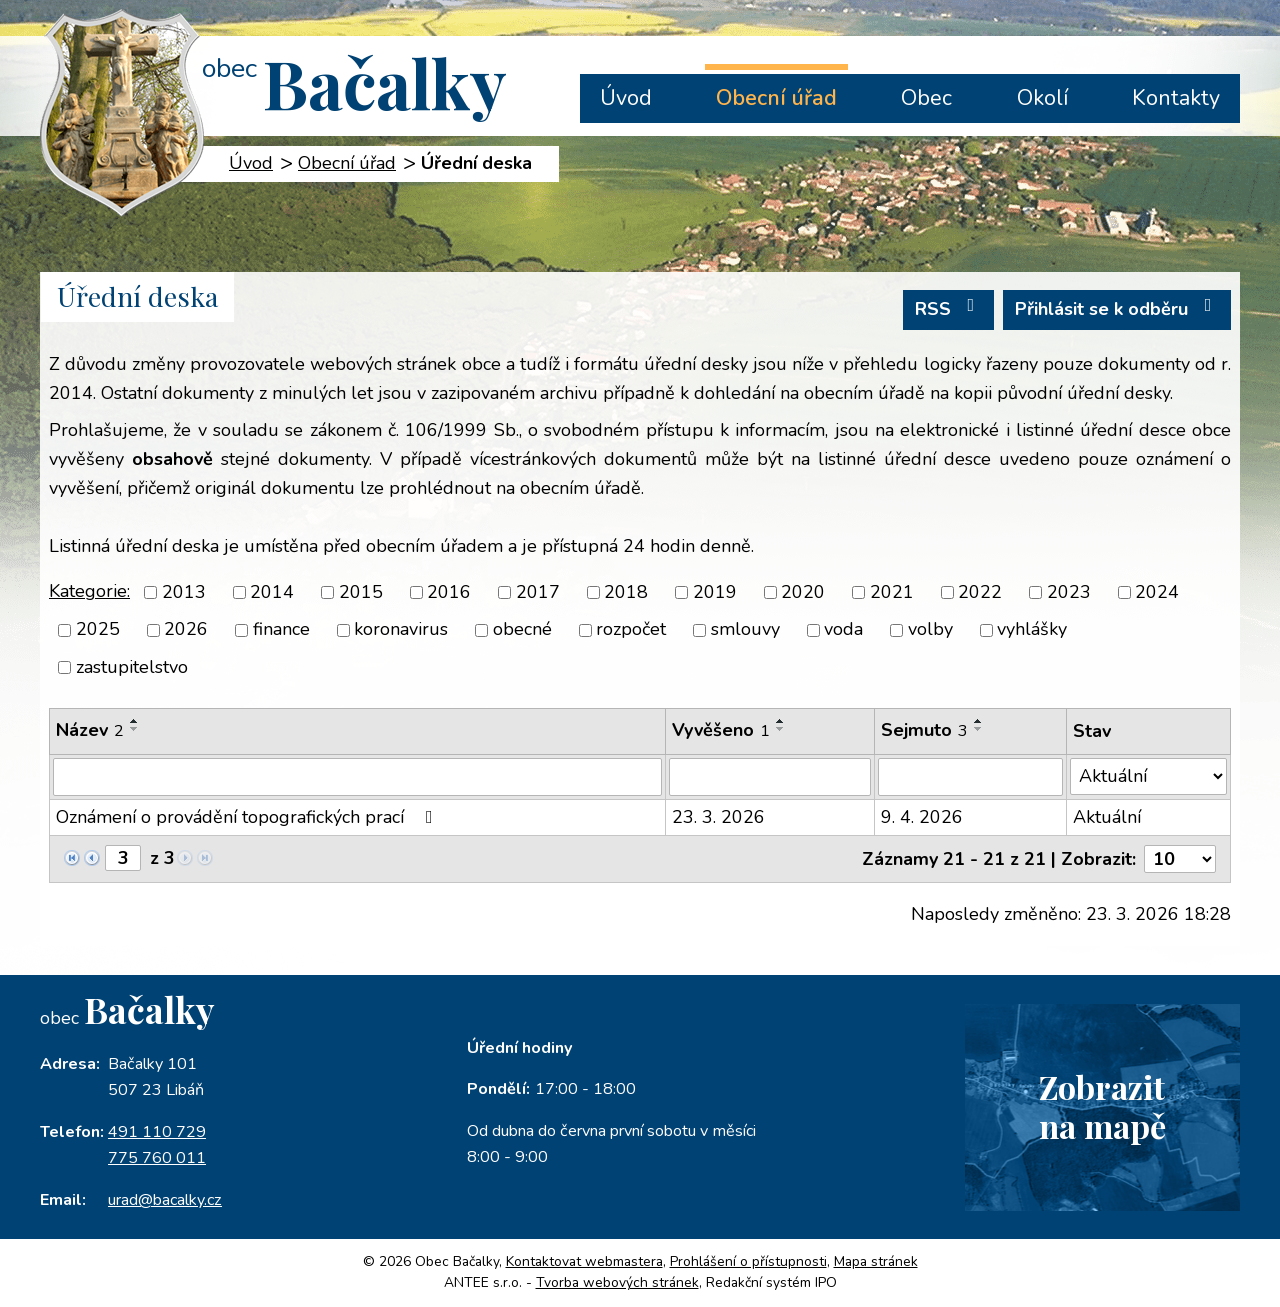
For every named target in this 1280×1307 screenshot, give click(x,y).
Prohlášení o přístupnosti (748, 1261)
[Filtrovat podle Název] (357, 777)
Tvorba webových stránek (617, 1282)
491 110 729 (157, 1132)
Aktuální (1107, 817)
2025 (98, 630)
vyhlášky (1032, 630)
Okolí (1042, 98)
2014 (272, 592)
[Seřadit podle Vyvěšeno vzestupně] (781, 721)
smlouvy (745, 630)
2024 (1157, 592)
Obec (926, 98)
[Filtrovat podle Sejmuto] (970, 777)
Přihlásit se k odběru (1117, 308)
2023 (1069, 592)
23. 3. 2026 (718, 817)
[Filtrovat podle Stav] (1148, 776)
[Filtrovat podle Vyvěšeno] (770, 777)
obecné (522, 630)
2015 (361, 592)
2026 (186, 630)
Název (90, 730)
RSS (949, 308)
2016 (449, 592)
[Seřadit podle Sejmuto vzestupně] (979, 721)
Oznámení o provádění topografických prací (248, 817)
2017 (538, 592)
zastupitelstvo (132, 667)
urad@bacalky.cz (165, 1200)
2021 (892, 592)
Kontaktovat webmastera (584, 1261)
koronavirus (401, 630)
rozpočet (631, 630)
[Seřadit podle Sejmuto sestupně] (979, 729)
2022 (980, 592)
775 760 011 (157, 1158)
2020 (803, 592)
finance (281, 630)
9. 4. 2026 (922, 817)
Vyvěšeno (721, 730)
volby (930, 630)
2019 (715, 592)
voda (843, 630)
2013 (184, 592)
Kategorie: (89, 591)
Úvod (626, 98)
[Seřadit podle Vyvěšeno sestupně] (781, 729)
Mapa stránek (876, 1261)
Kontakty (1176, 98)
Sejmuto (924, 730)
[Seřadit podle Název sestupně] (135, 729)
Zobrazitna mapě (1102, 1106)
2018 (626, 592)
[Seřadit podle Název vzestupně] (135, 721)
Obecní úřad (776, 98)
